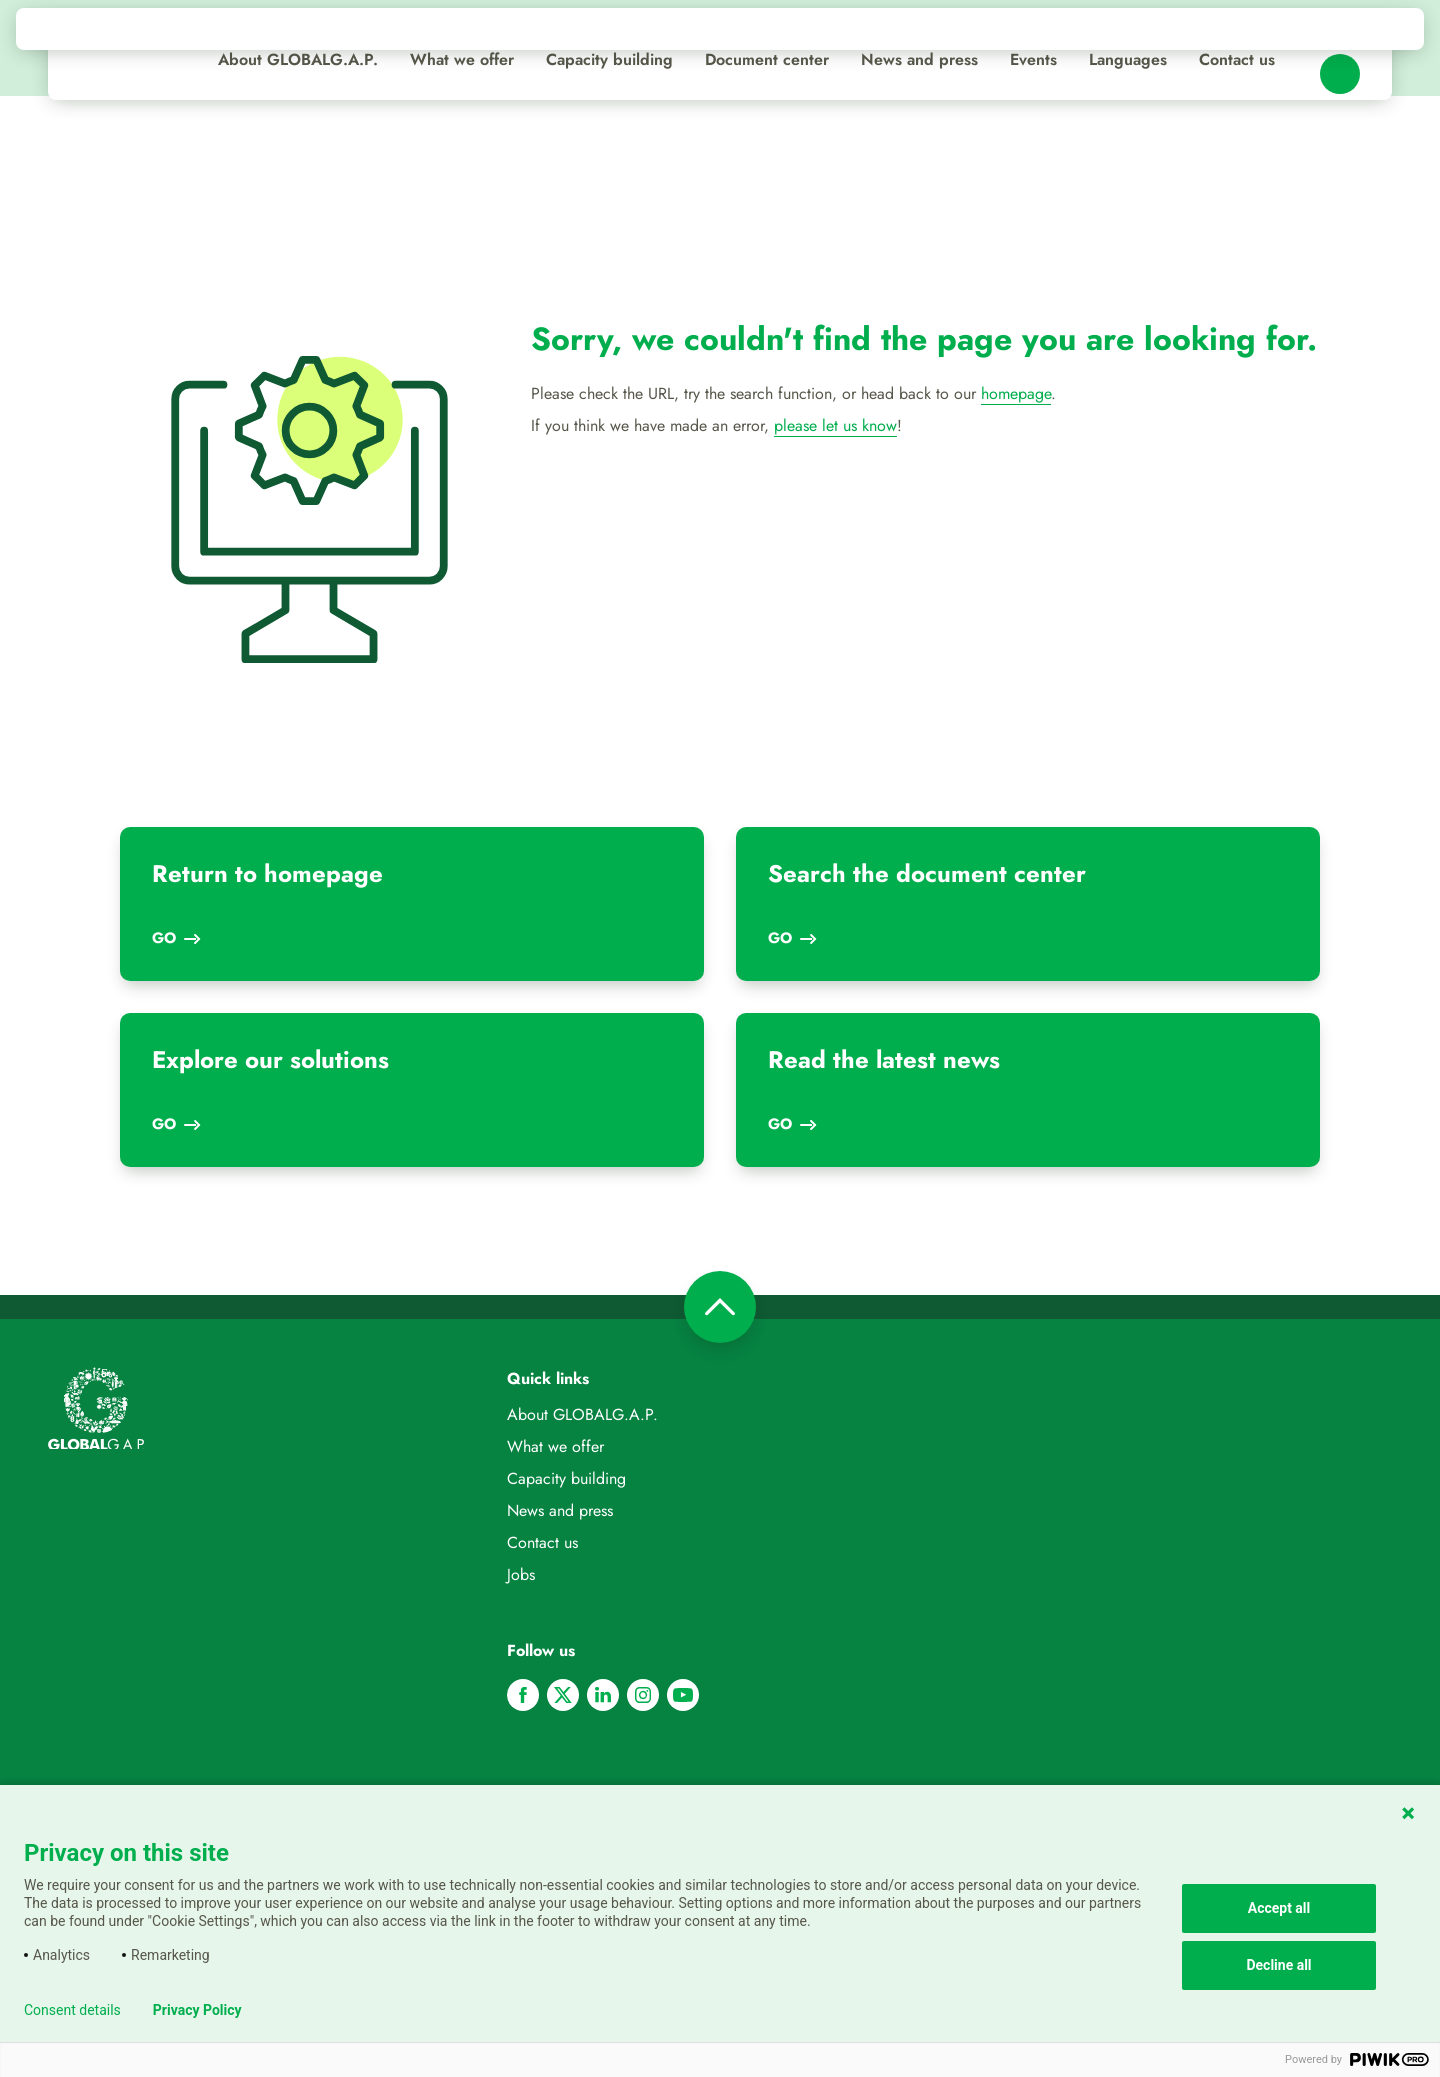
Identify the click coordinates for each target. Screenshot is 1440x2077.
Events (1033, 59)
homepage (1016, 393)
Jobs (521, 1574)
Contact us (1237, 59)
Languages (1128, 59)
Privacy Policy (197, 2010)
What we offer (462, 59)
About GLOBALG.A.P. (298, 59)
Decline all (1278, 1965)
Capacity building (609, 59)
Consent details (72, 2010)
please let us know (835, 425)
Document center (767, 59)
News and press (919, 59)
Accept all (1279, 1908)
